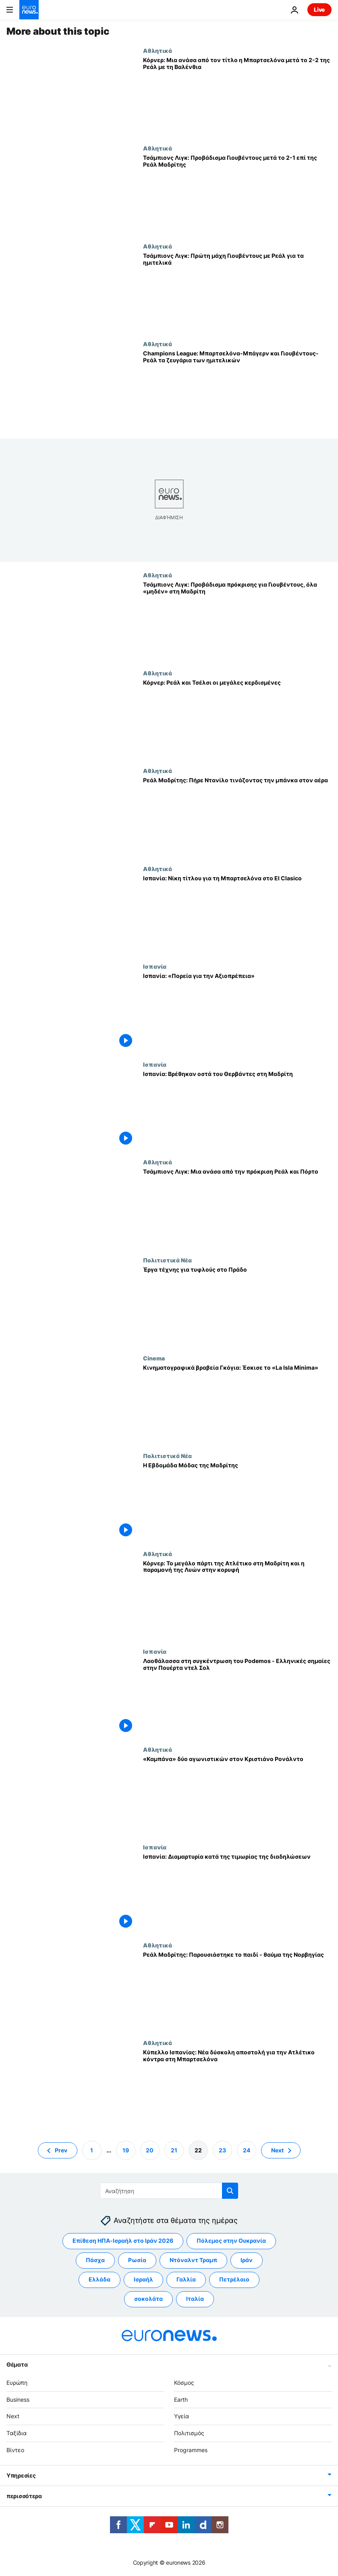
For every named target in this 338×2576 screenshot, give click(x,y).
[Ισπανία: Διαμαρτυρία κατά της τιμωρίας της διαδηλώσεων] (237, 1892)
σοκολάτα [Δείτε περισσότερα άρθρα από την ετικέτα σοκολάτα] (148, 2298)
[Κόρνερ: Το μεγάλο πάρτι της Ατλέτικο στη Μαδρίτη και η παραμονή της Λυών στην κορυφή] (237, 1599)
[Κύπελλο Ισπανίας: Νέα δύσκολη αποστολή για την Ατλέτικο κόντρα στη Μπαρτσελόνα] (237, 2088)
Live (319, 9)
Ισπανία (154, 966)
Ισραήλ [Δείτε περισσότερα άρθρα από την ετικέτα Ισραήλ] (143, 2279)
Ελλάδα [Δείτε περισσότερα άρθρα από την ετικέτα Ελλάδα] (99, 2279)
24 (246, 2150)
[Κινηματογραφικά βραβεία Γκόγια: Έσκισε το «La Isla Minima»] (237, 1403)
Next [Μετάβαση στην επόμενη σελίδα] (277, 2150)
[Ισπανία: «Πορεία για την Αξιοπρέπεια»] (237, 1012)
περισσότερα (24, 2495)
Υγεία (181, 2416)
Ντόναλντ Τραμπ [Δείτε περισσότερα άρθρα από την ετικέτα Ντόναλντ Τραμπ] (193, 2259)
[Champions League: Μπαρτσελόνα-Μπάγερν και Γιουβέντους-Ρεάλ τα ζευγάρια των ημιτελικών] (237, 389)
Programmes (190, 2449)
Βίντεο (15, 2449)
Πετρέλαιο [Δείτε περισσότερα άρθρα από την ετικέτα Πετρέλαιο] (234, 2279)
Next (12, 2416)
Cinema (154, 1358)
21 (174, 2150)
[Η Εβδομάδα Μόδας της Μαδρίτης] (237, 1501)
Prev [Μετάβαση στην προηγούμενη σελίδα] (61, 2150)
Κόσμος (184, 2382)
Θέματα (16, 2364)
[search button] (230, 2191)
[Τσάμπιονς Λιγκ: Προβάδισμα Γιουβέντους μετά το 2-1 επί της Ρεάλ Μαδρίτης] (237, 194)
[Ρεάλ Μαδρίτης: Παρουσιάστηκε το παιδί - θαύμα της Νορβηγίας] (237, 1990)
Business (17, 2399)
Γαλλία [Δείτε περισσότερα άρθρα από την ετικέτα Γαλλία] (186, 2279)
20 (149, 2150)
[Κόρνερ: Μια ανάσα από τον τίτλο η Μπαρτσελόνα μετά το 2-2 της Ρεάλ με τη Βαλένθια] (237, 96)
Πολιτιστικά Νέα (167, 1260)
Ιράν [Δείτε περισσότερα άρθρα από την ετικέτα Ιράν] (247, 2259)
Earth (181, 2399)
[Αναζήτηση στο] (169, 2191)
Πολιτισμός (189, 2433)
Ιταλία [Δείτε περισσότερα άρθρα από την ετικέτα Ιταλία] (195, 2298)
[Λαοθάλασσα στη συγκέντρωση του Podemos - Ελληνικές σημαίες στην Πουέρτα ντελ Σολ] (237, 1697)
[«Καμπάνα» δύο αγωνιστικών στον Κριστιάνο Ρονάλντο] (237, 1795)
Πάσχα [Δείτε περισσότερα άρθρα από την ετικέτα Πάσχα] (95, 2259)
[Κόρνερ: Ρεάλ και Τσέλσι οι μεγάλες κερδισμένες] (237, 718)
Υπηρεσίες (20, 2475)
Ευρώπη (16, 2382)
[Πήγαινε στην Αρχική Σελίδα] (29, 9)
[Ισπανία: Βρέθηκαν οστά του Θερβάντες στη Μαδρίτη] (237, 1110)
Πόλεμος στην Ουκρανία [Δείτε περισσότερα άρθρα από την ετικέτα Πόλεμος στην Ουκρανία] (231, 2240)
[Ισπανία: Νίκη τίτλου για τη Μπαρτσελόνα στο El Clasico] (237, 914)
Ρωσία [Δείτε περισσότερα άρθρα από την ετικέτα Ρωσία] (137, 2259)
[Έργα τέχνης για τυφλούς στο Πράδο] (237, 1305)
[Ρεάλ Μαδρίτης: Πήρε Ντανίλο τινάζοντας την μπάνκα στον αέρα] (237, 816)
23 (222, 2150)
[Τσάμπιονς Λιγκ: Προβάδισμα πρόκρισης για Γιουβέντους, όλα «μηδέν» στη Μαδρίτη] (237, 620)
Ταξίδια (16, 2433)
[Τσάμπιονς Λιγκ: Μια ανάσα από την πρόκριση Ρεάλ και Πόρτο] (237, 1207)
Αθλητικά (157, 50)
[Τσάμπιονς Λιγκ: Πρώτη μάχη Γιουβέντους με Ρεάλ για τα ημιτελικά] (237, 292)
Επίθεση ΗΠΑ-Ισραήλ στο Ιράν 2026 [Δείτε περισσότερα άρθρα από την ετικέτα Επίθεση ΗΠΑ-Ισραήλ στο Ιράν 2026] (123, 2240)
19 (125, 2150)
